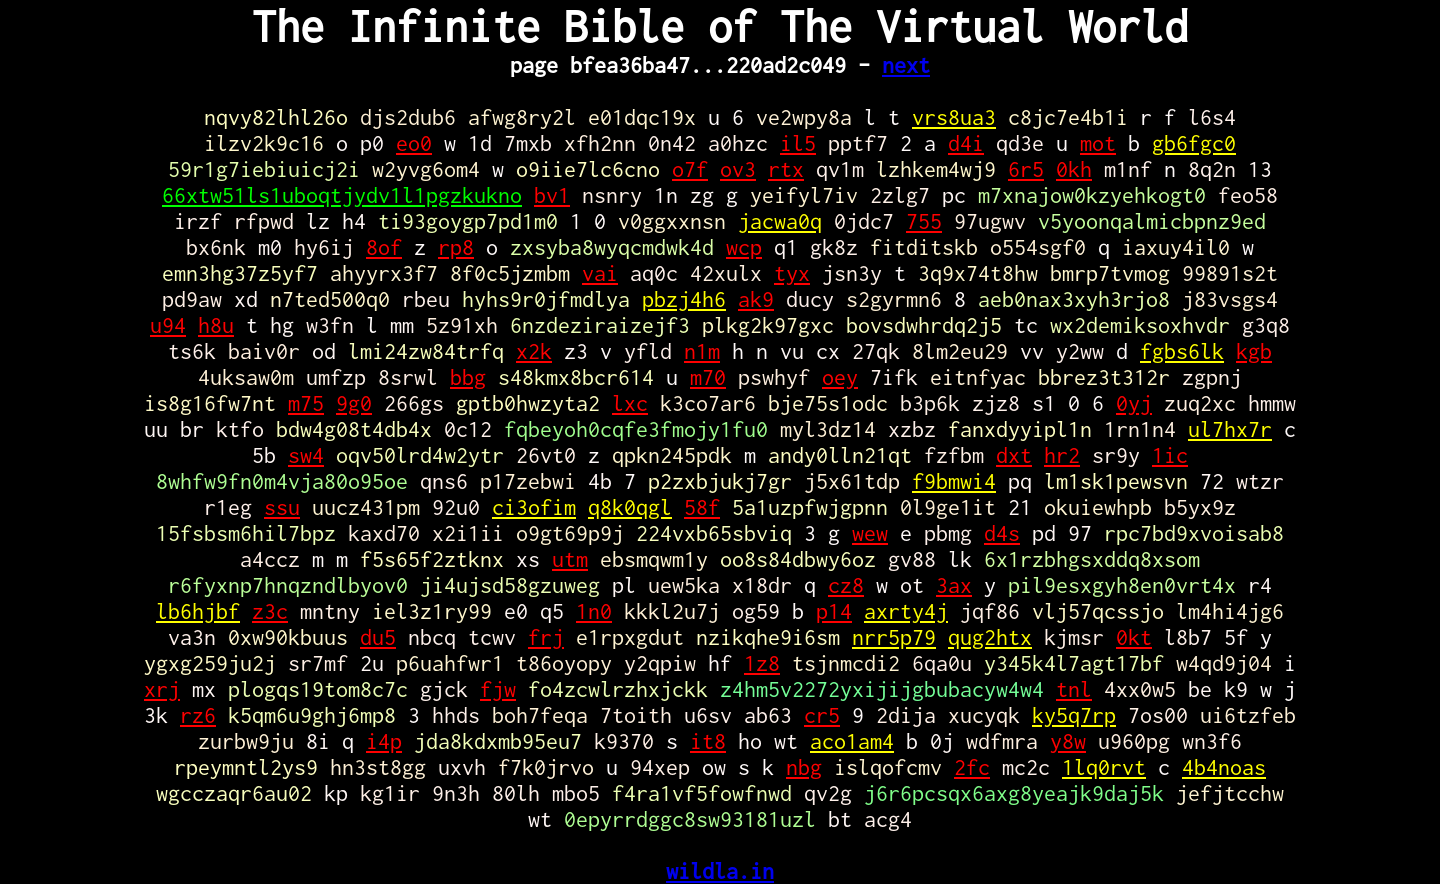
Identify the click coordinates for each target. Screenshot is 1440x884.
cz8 (846, 585)
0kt (1134, 637)
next (906, 65)
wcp (744, 247)
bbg (468, 377)
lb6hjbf (198, 611)
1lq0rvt (1104, 767)
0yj (1134, 403)
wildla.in (720, 871)
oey (840, 377)
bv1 (552, 195)
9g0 (354, 403)
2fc (972, 767)
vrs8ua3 (954, 117)
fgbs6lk (1182, 351)
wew (870, 533)
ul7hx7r (1230, 429)
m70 (708, 377)
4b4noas (1224, 767)
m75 (306, 403)
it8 (708, 741)
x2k (534, 351)
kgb (1254, 351)
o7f (690, 169)
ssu (282, 507)
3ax (954, 585)
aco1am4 (852, 741)
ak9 (756, 299)
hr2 (1062, 455)
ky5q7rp (1074, 715)
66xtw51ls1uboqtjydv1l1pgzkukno (342, 195)
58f (702, 507)
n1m (702, 351)
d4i (966, 143)
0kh (1074, 169)
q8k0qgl (630, 507)
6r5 (1026, 169)
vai (600, 273)
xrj (162, 689)
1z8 (762, 663)
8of (384, 247)
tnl (1074, 689)
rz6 (198, 715)
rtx (786, 169)
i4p (384, 741)
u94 (168, 325)
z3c (270, 611)
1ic (1170, 455)
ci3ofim (534, 507)
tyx (792, 273)
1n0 (594, 611)
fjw (498, 689)
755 (924, 221)
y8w (1068, 741)
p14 (834, 611)
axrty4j (906, 611)
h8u (216, 325)
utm (570, 559)
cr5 (822, 715)
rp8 (456, 247)
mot (1098, 143)
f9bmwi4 (954, 481)
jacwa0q (780, 221)
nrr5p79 (894, 637)
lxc (630, 403)
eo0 (414, 143)
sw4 (306, 455)
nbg (804, 767)
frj (546, 637)
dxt (1014, 455)
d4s (1002, 533)
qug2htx (990, 637)
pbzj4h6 (684, 299)
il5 (798, 143)
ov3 (738, 169)
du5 (378, 637)
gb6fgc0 (1194, 143)
